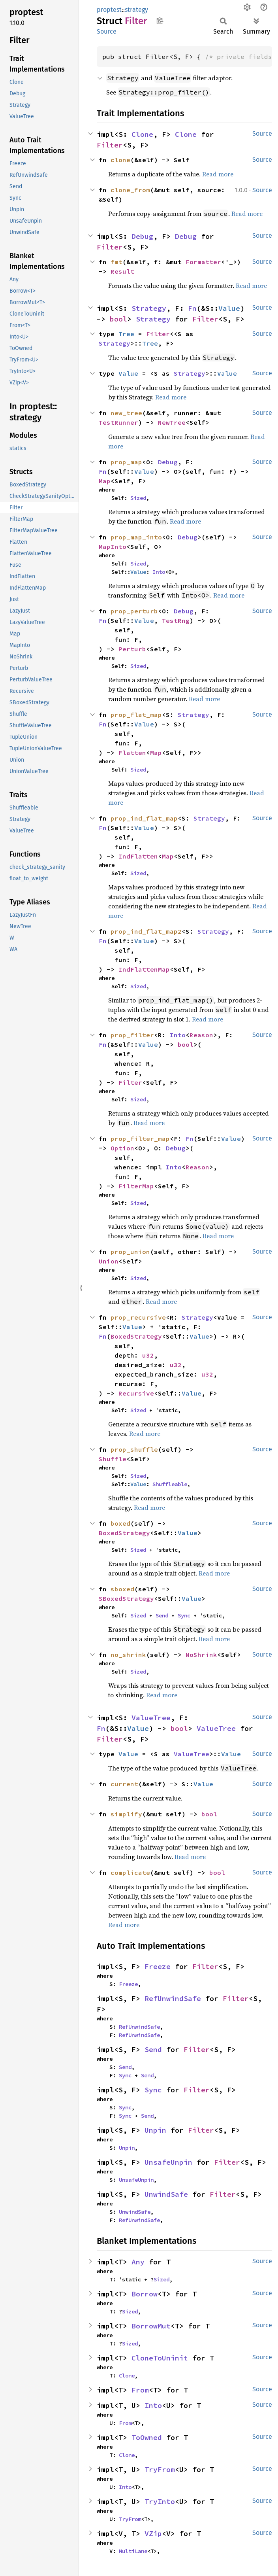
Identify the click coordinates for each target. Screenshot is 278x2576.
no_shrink (128, 1655)
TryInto (160, 2501)
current (124, 1784)
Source (106, 31)
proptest (109, 9)
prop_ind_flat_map (144, 818)
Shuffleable (169, 1484)
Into (158, 571)
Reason (201, 1035)
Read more (217, 174)
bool (118, 318)
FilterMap (136, 1186)
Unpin (155, 2130)
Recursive (136, 1393)
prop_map (126, 462)
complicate (130, 1872)
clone (120, 160)
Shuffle (112, 1459)
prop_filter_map (140, 1138)
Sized (138, 497)
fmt (116, 262)
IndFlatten (138, 856)
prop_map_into (136, 537)
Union (108, 1261)
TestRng (176, 620)
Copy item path (159, 20)
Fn (192, 308)
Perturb (132, 649)
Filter (110, 144)
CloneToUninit (159, 2357)
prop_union (130, 1252)
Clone (142, 134)
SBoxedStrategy (126, 1598)
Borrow (144, 2293)
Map (105, 481)
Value (229, 308)
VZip (153, 2533)
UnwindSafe (166, 2194)
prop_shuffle (134, 1449)
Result (122, 271)
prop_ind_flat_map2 (146, 931)
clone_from (130, 190)
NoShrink (201, 1655)
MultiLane (133, 2551)
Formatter (203, 262)
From (140, 2389)
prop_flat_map (136, 715)
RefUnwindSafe (173, 1998)
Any (138, 2261)
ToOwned (146, 2437)
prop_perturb (134, 611)
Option (122, 1148)
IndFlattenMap (144, 969)
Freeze (158, 1966)
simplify (126, 1814)
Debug (142, 236)
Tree (126, 334)
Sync (184, 1615)
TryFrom (160, 2469)
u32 (148, 1355)
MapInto (112, 546)
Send (162, 1615)
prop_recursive (138, 1317)
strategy (136, 9)
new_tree (126, 413)
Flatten (132, 753)
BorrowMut (151, 2325)
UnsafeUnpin (168, 2162)
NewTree (172, 422)
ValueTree (151, 1717)
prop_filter (132, 1035)
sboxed (122, 1589)
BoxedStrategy (136, 1336)
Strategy (148, 308)
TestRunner (118, 422)
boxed (120, 1523)
